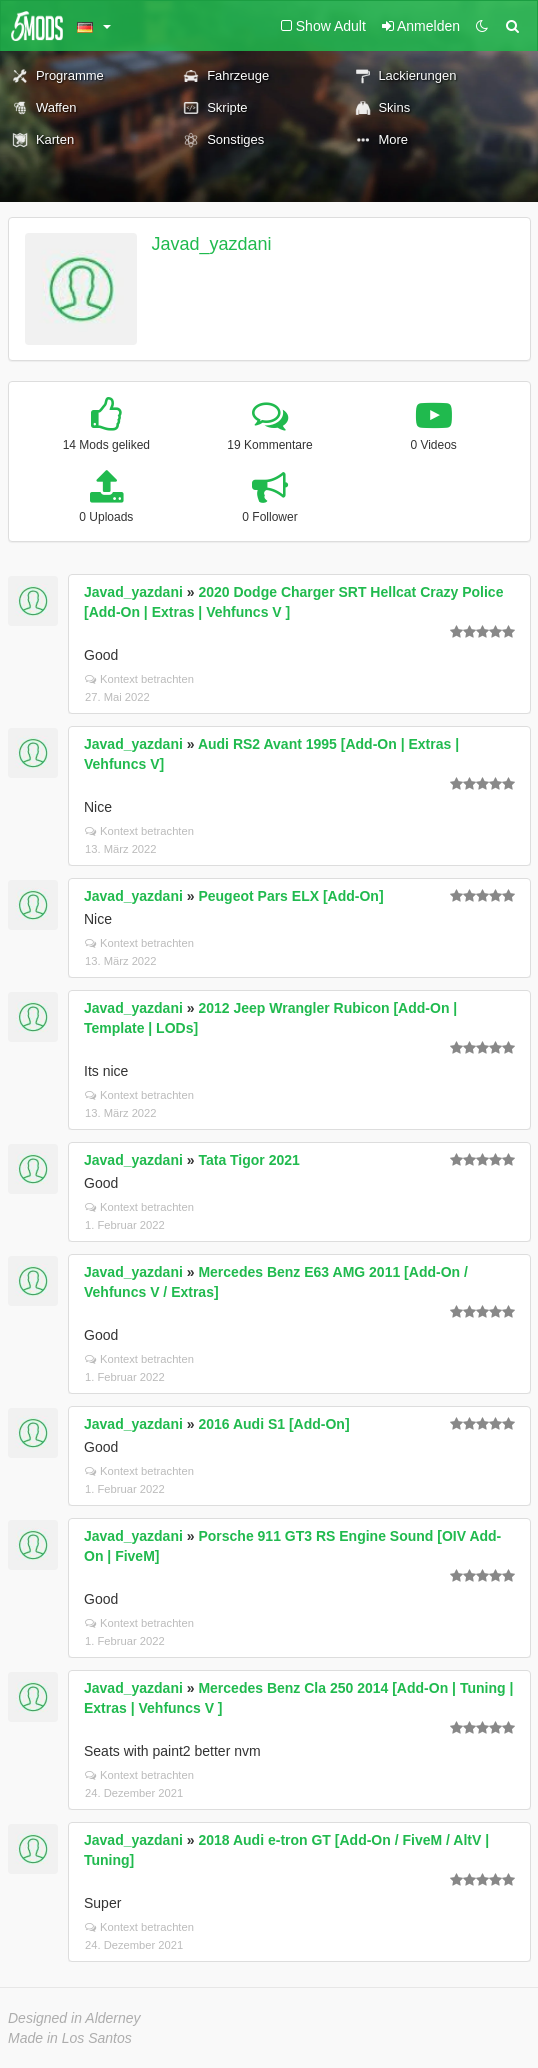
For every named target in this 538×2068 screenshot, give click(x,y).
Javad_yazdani (212, 244)
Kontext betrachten (139, 679)
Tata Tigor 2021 (248, 1160)
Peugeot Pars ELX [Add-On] (290, 896)
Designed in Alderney (74, 2018)
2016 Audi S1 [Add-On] (273, 1424)
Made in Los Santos (70, 2038)
